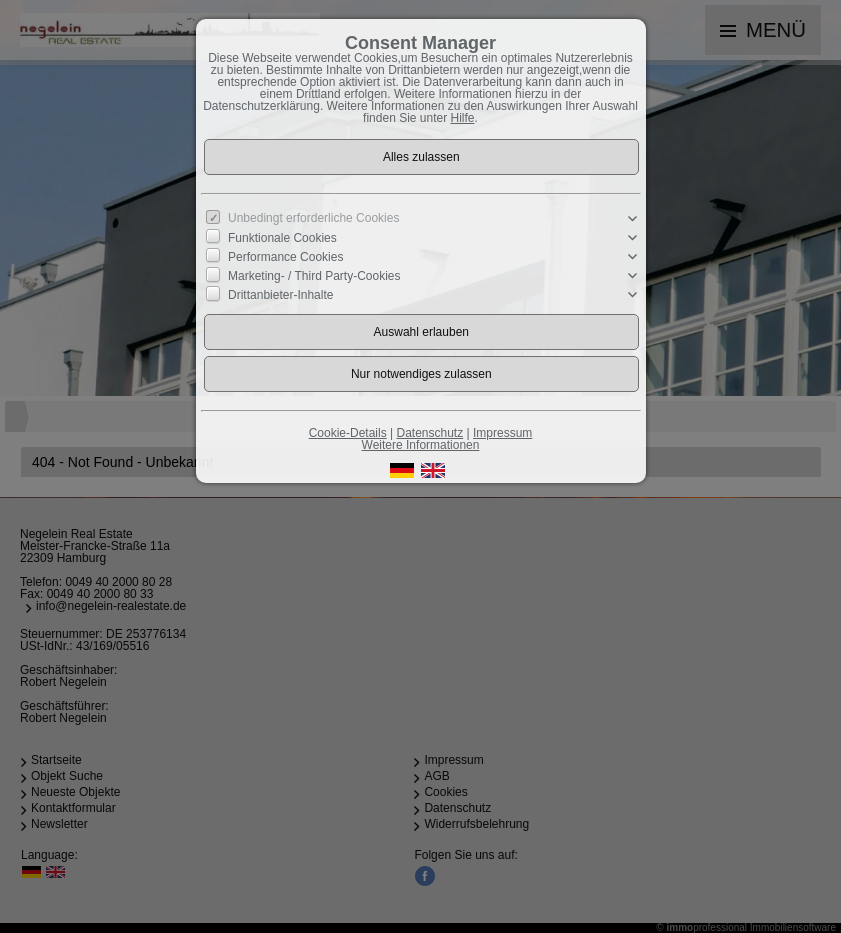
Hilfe (463, 118)
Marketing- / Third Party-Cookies (314, 276)
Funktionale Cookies (282, 238)
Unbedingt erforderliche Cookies (313, 218)
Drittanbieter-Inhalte (280, 295)
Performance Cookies (285, 257)
